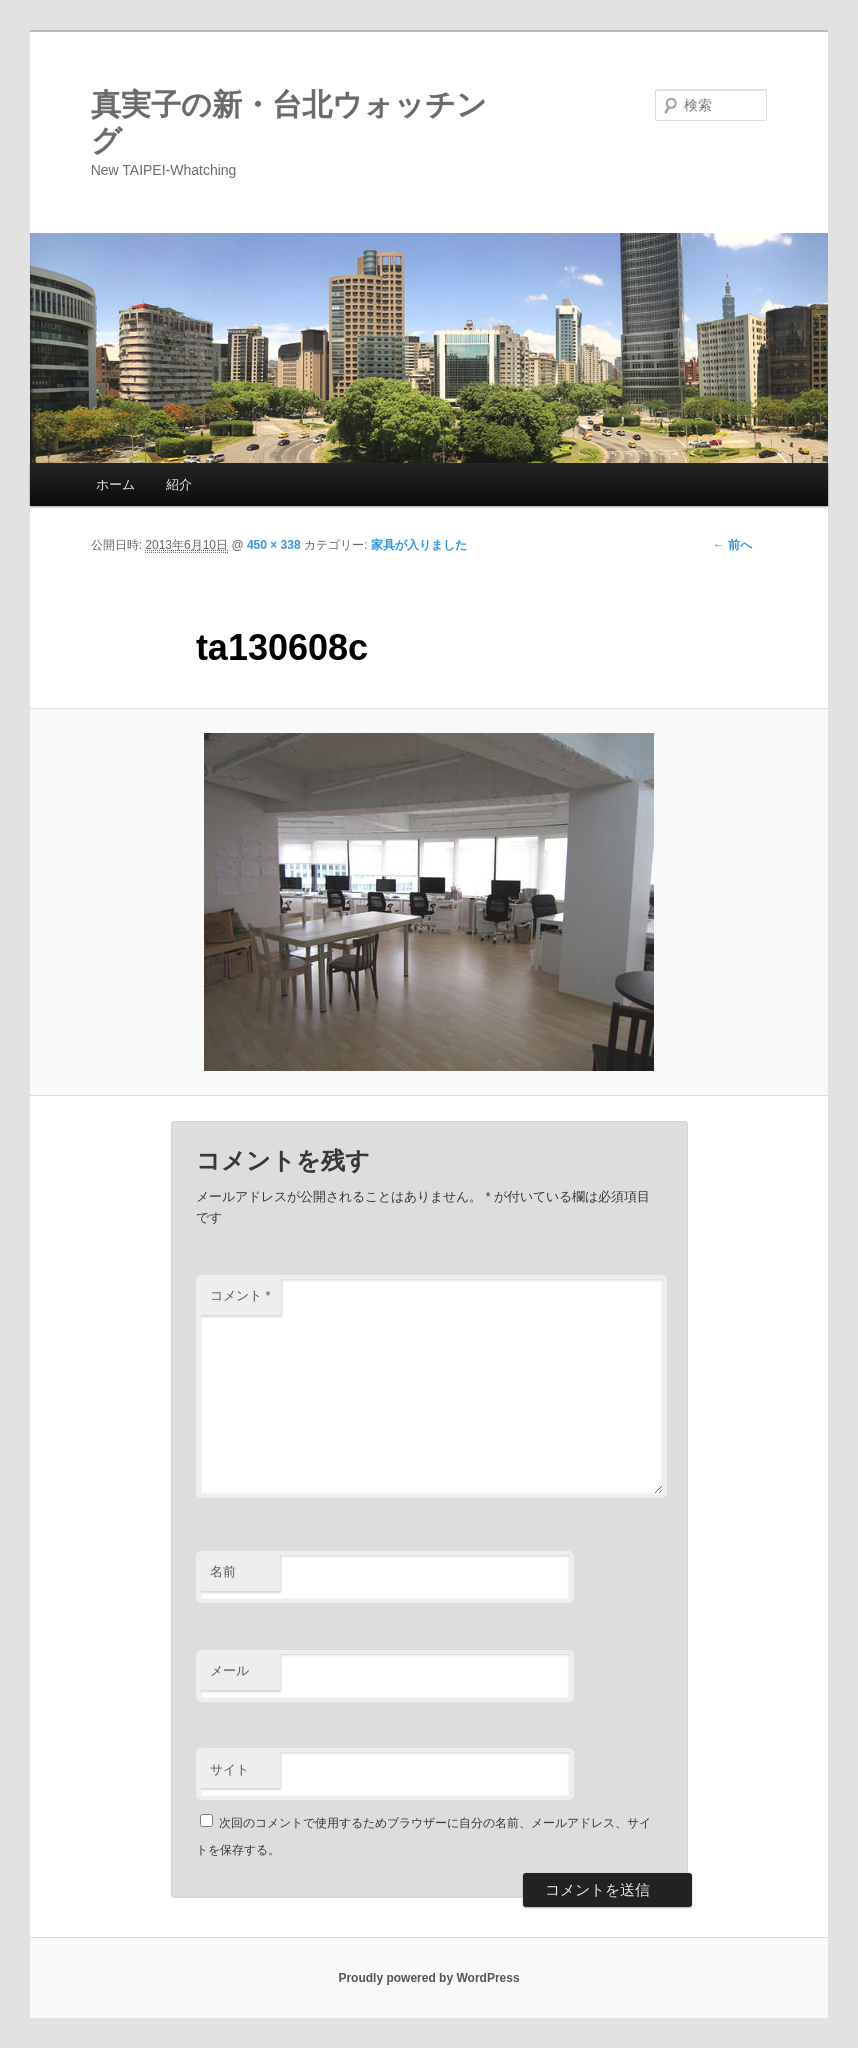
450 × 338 (274, 545)
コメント (240, 1295)
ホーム (115, 484)
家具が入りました (419, 545)
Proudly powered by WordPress (428, 1978)
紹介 (179, 484)
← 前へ (732, 545)
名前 (223, 1571)
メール (229, 1670)
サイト (229, 1769)
